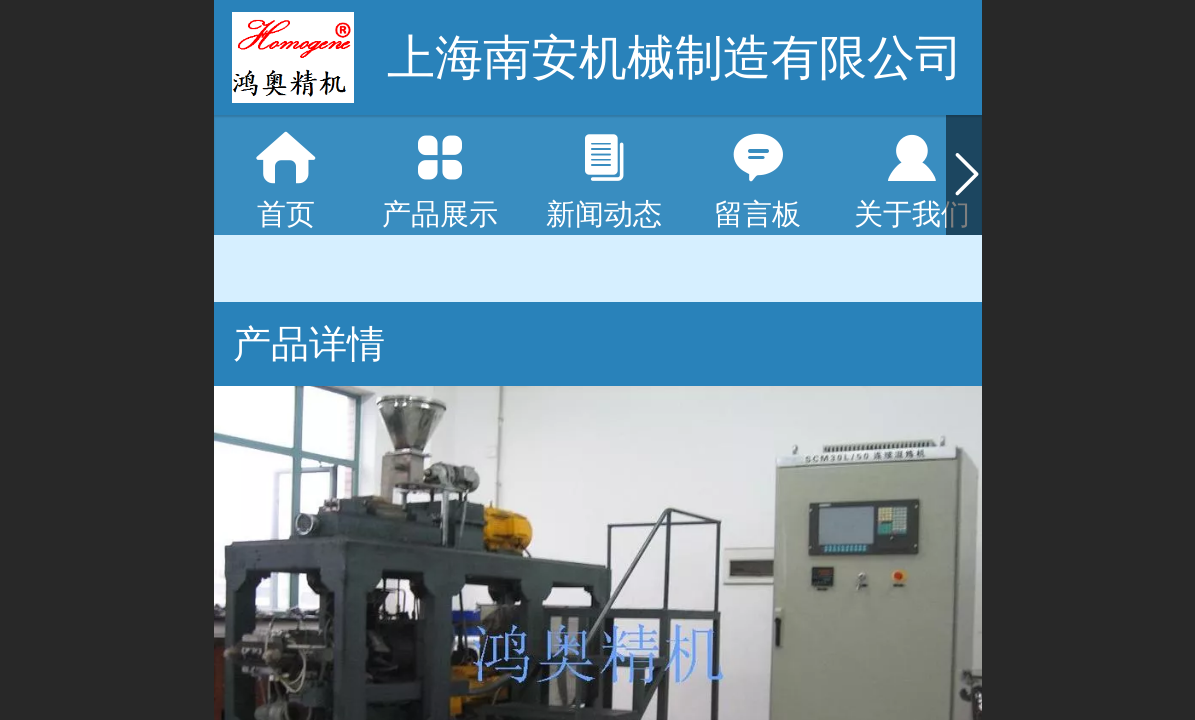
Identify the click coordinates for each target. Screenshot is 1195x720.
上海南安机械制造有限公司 (675, 57)
